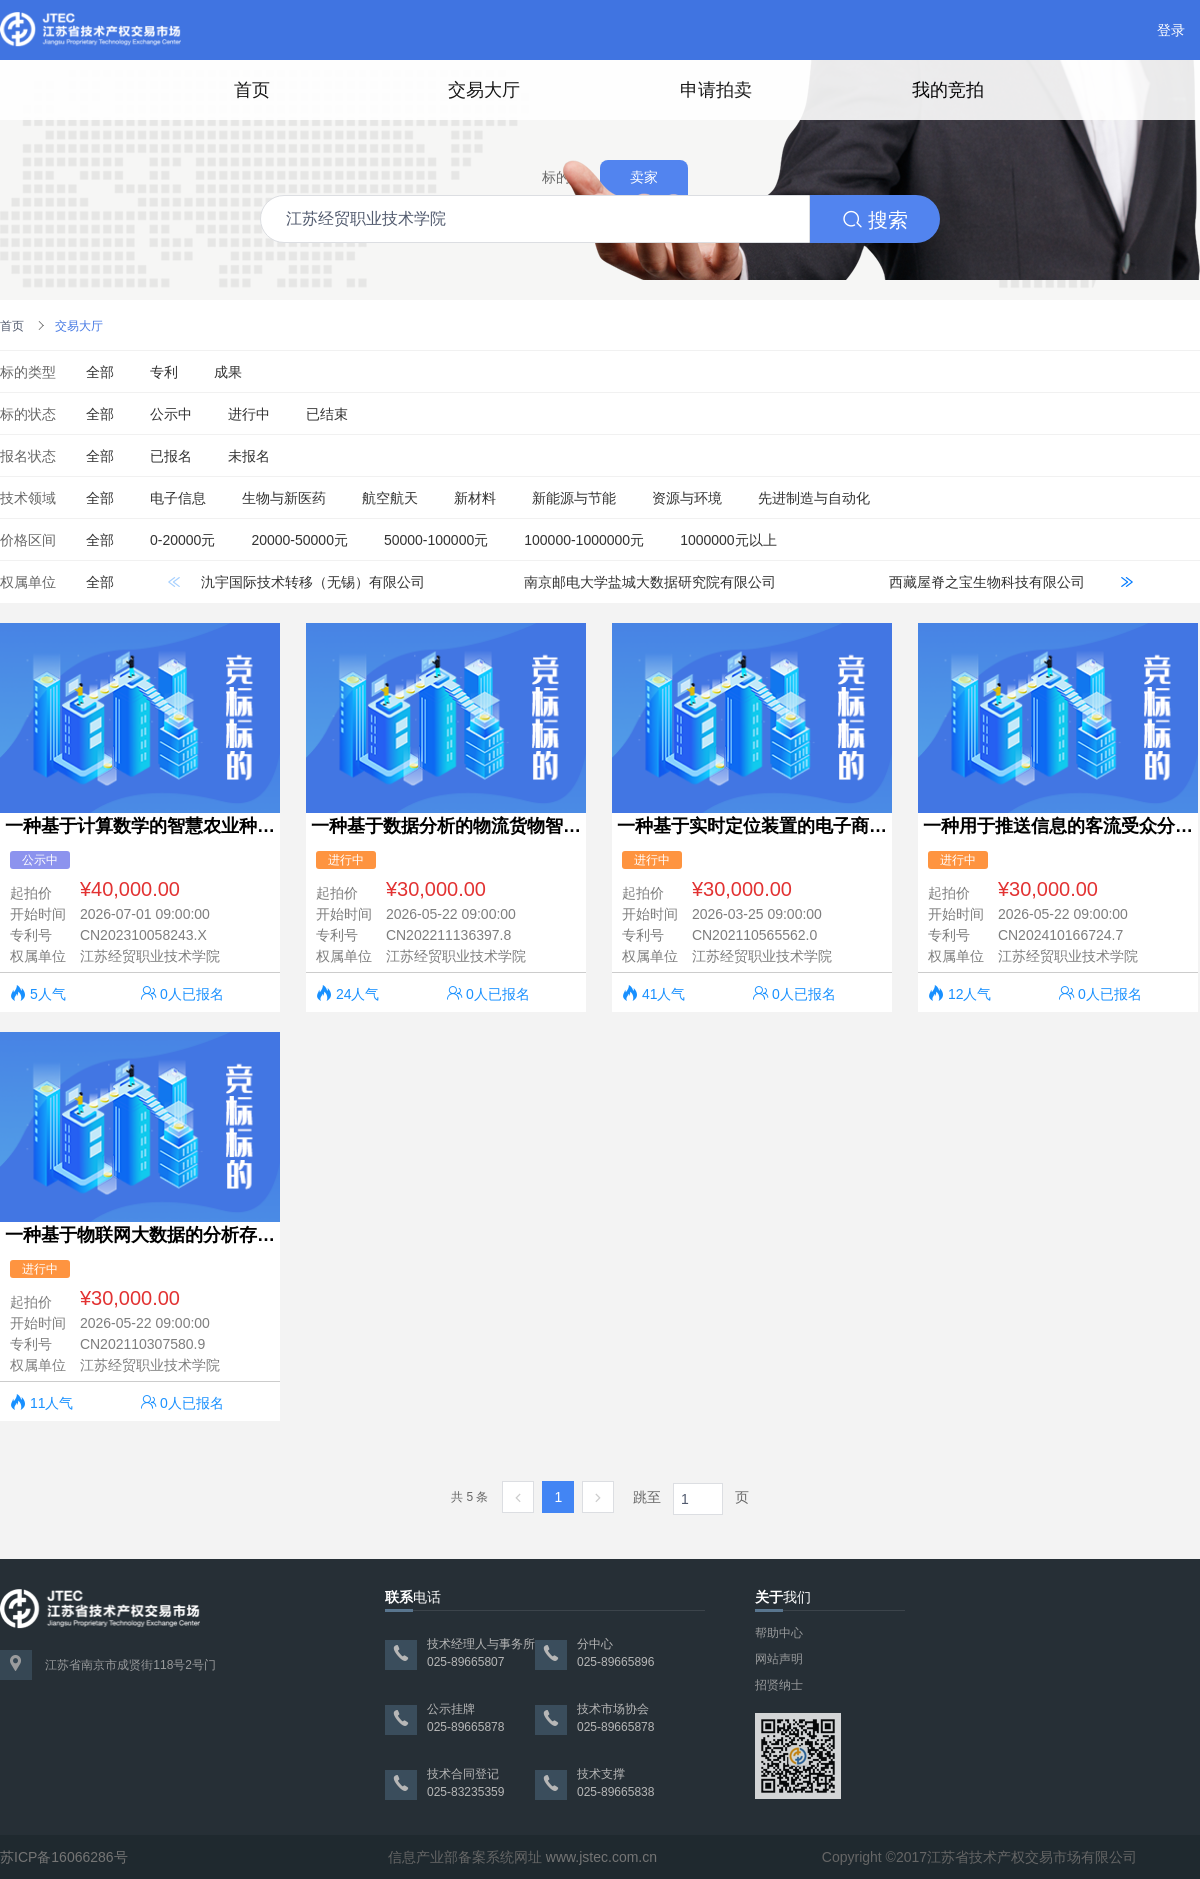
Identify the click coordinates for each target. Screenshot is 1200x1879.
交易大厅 (484, 90)
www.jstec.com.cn (601, 1857)
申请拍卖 (716, 90)
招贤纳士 (779, 1685)
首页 (252, 90)
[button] (1126, 582)
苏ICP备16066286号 (64, 1857)
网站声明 (779, 1659)
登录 (1171, 30)
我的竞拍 (948, 90)
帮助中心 (779, 1633)
